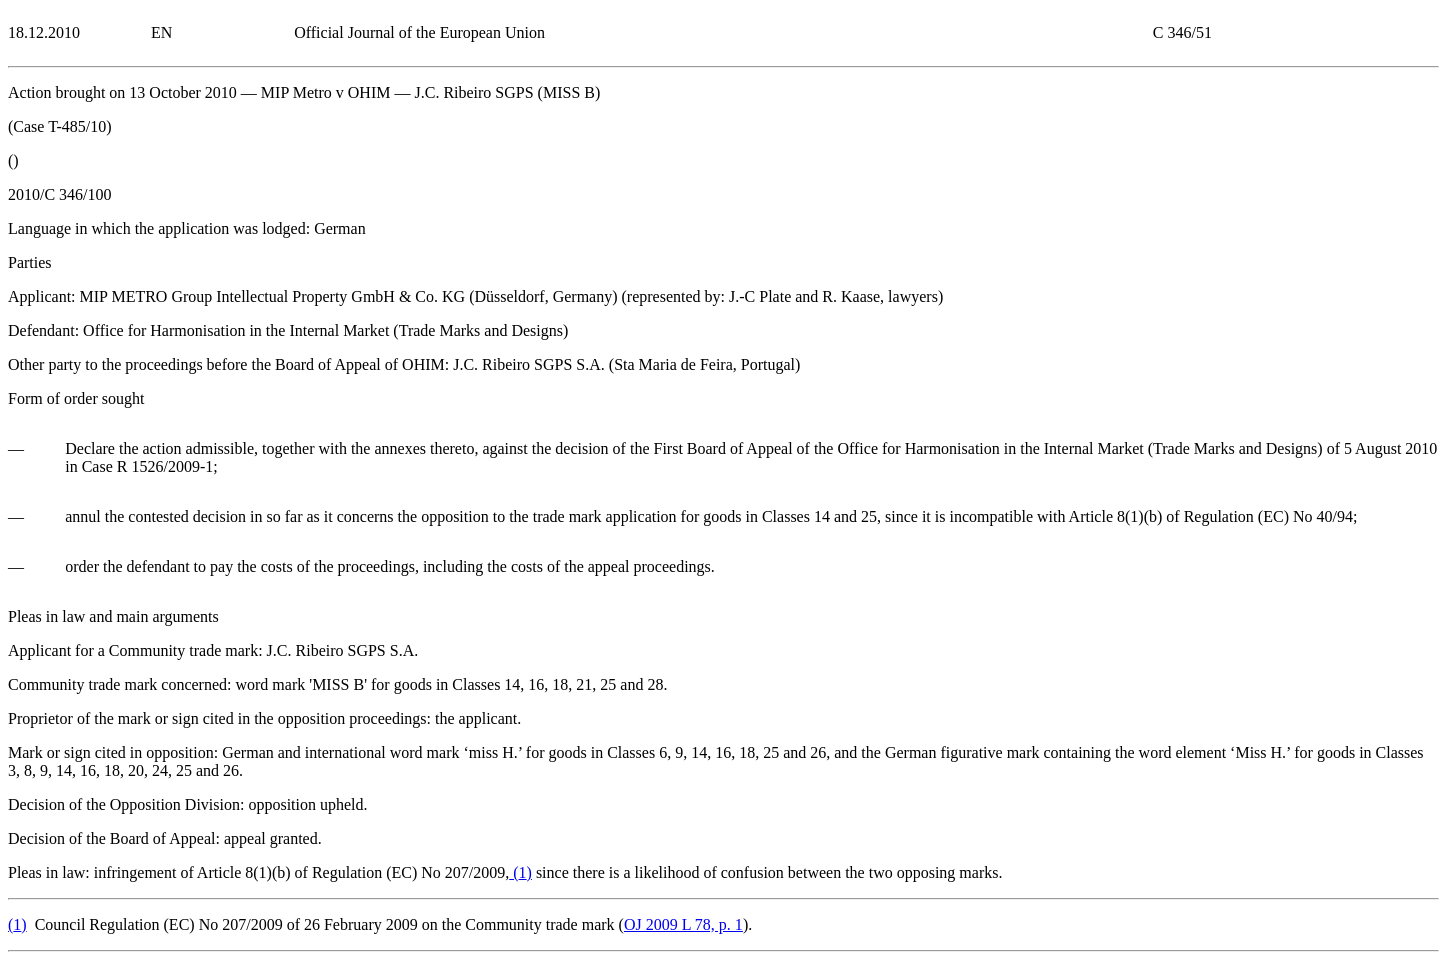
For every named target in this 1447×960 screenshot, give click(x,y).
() (520, 872)
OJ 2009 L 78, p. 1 (683, 924)
